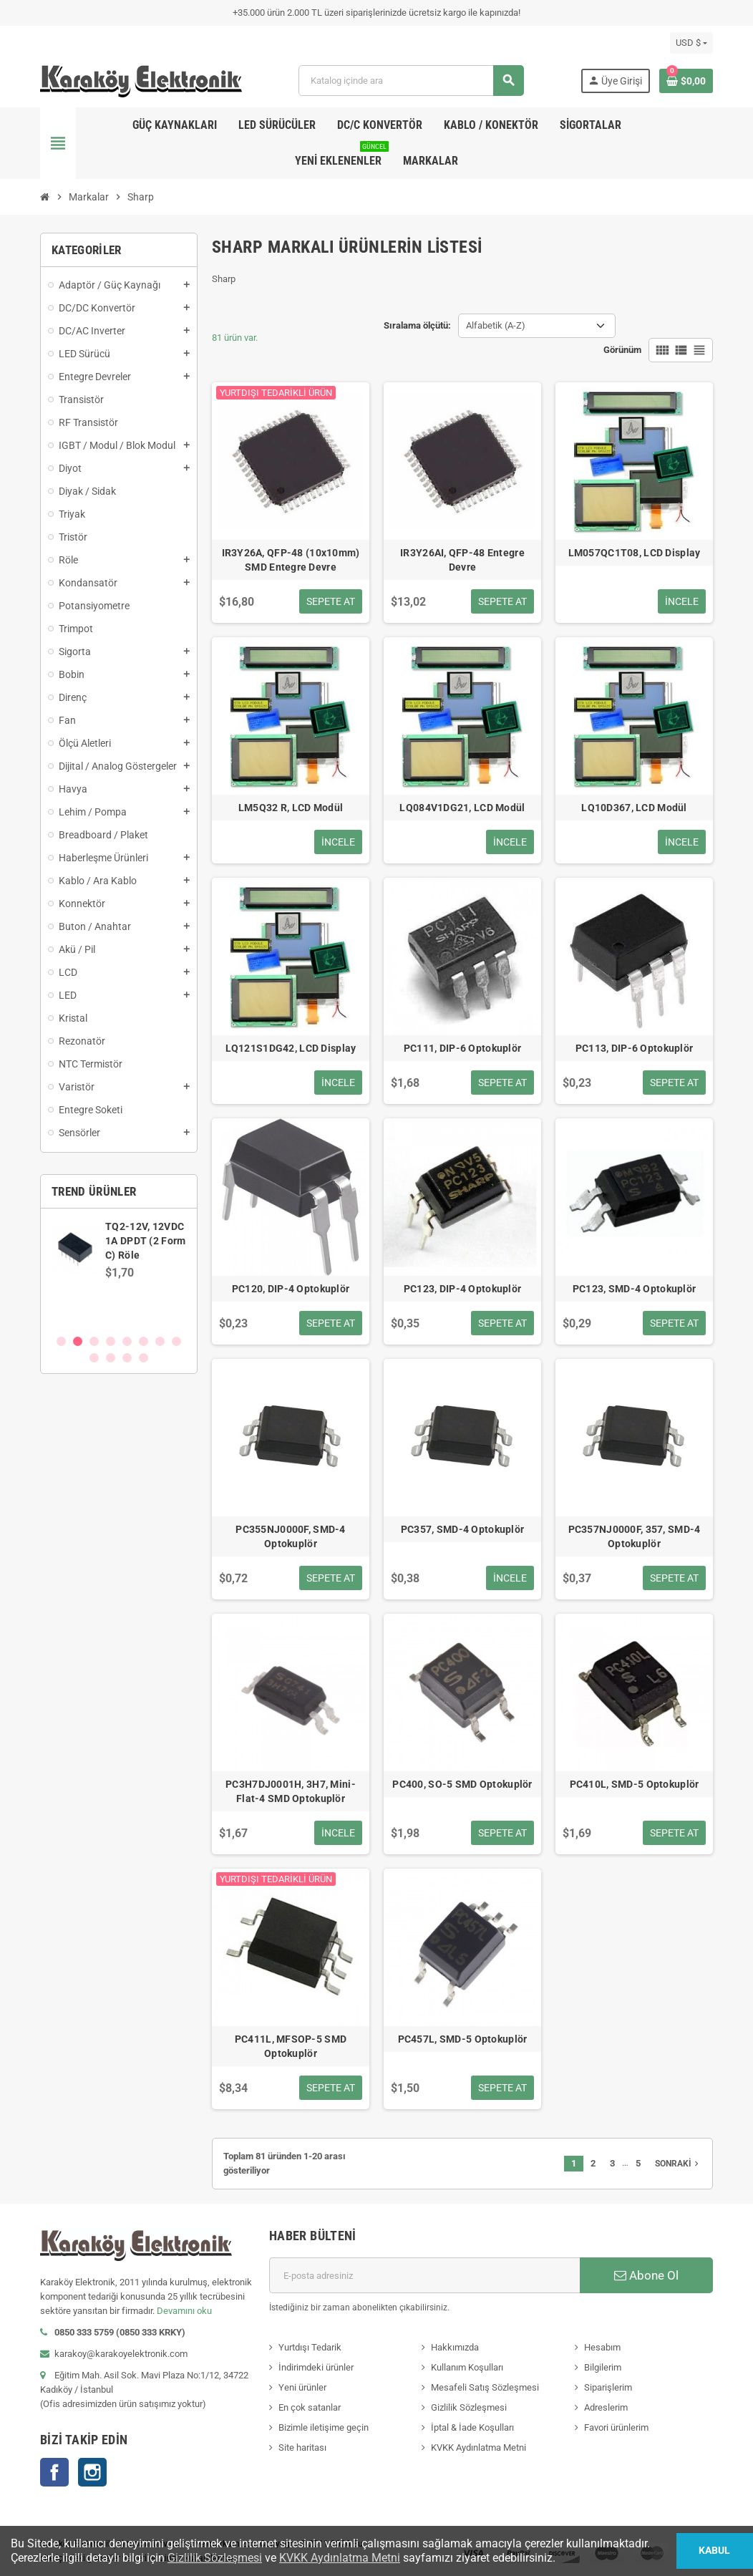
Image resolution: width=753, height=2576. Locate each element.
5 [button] (127, 1341)
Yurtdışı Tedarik (309, 2347)
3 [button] (94, 1341)
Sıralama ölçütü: (417, 325)
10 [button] (110, 1357)
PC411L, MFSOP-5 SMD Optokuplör (290, 2046)
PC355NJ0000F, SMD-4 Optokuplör (290, 1536)
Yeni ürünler (302, 2387)
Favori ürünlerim (616, 2427)
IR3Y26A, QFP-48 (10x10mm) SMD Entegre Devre (291, 560)
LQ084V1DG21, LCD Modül (462, 807)
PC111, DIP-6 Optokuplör (462, 1048)
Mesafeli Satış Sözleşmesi (485, 2387)
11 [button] (127, 1357)
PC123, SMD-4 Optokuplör (634, 1288)
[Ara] (410, 80)
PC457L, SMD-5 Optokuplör (463, 2039)
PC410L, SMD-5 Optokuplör (634, 1784)
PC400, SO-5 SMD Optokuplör (462, 1784)
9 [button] (94, 1357)
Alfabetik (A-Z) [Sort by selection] (495, 325)
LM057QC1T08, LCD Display (634, 552)
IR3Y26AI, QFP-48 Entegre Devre (462, 560)
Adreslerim (606, 2407)
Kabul (714, 2550)
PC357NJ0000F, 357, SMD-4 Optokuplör (634, 1536)
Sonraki (678, 2164)
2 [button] (77, 1341)
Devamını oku (184, 2310)
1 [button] (61, 1341)
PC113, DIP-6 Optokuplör (634, 1048)
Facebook (54, 2472)
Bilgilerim (602, 2367)
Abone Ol (646, 2275)
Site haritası (302, 2447)
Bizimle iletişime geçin (323, 2427)
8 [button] (176, 1341)
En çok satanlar (309, 2407)
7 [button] (160, 1341)
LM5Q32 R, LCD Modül (290, 807)
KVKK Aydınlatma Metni (478, 2447)
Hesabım (602, 2347)
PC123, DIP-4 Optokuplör (462, 1288)
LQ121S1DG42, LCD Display (290, 1048)
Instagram (92, 2472)
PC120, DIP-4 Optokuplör (290, 1288)
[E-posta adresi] (424, 2275)
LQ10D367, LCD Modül (633, 807)
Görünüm (622, 349)
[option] (119, 1271)
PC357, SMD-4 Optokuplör (462, 1529)
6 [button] (143, 1341)
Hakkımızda (455, 2347)
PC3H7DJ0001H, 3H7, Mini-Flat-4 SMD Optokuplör (290, 1791)
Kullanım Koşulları (467, 2367)
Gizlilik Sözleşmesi (469, 2407)
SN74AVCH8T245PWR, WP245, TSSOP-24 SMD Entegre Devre (159, 1241)
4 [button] (110, 1341)
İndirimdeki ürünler (316, 2367)
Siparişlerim (608, 2387)
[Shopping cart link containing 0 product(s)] (686, 81)
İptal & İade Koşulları (472, 2427)
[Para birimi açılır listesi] (691, 43)
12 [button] (143, 1357)
